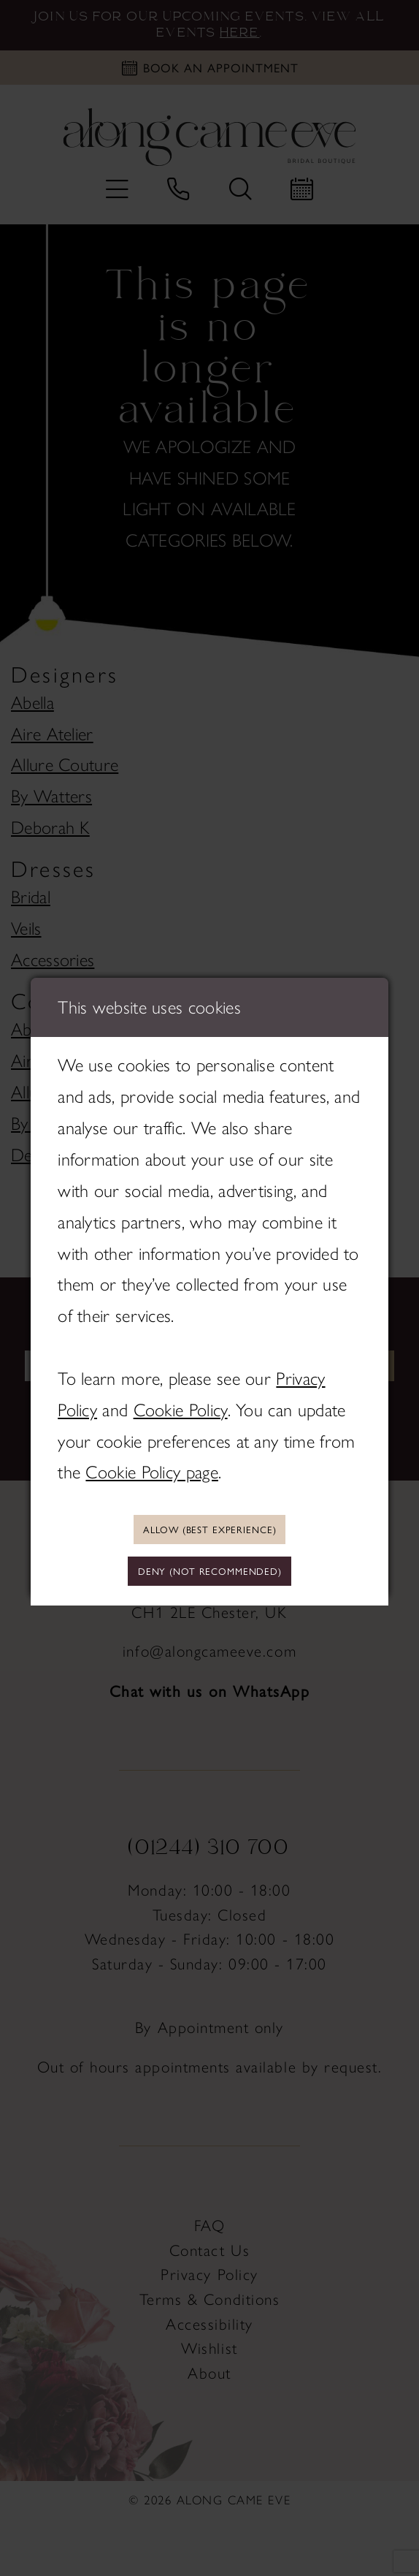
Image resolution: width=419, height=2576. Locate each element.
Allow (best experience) (209, 1527)
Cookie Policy (181, 1405)
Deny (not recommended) (210, 1573)
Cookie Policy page (151, 1468)
